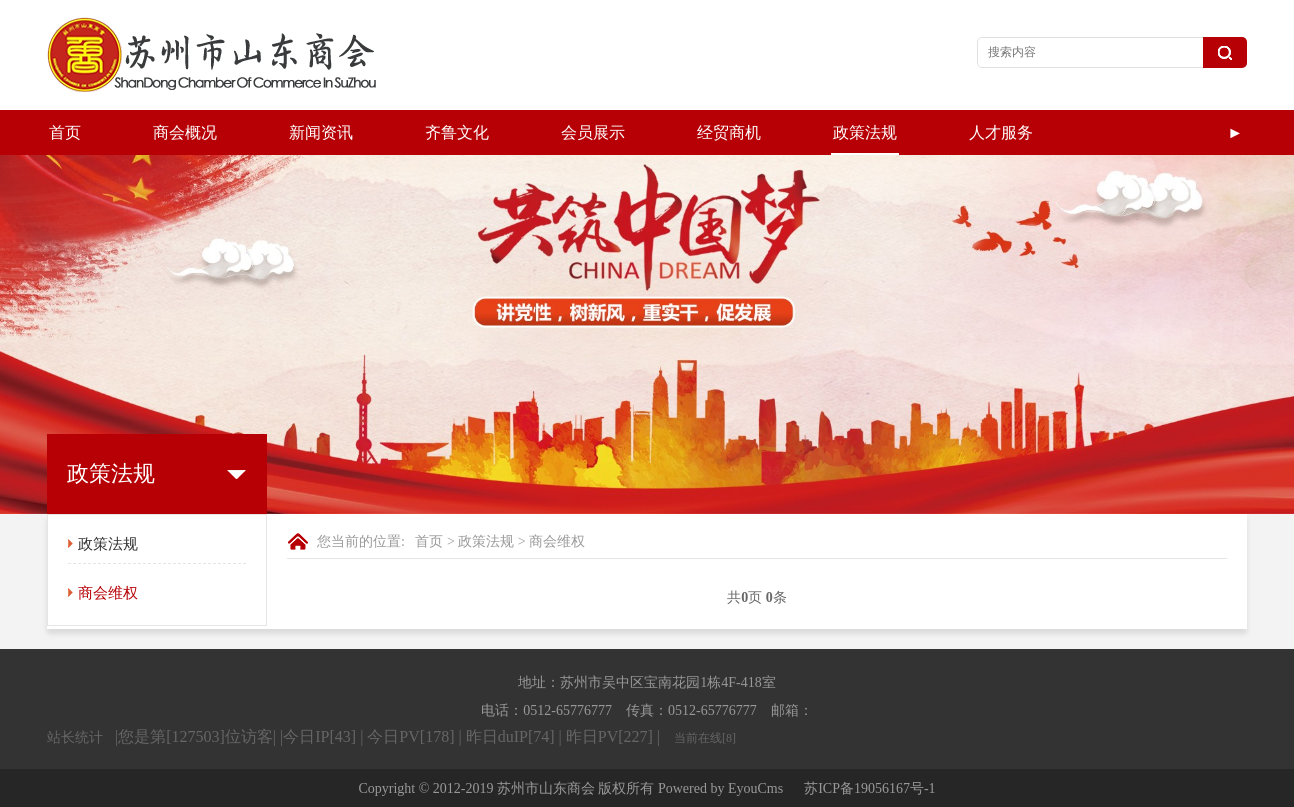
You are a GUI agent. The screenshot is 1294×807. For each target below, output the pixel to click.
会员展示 (593, 132)
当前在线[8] (705, 738)
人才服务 (1001, 132)
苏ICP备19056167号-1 (869, 788)
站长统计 (75, 737)
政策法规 (865, 132)
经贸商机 (729, 132)
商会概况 (185, 132)
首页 (65, 132)
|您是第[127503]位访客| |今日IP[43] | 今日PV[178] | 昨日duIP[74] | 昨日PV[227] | (389, 736)
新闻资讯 (321, 132)
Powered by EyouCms (718, 788)
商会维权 (108, 593)
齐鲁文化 (457, 132)
